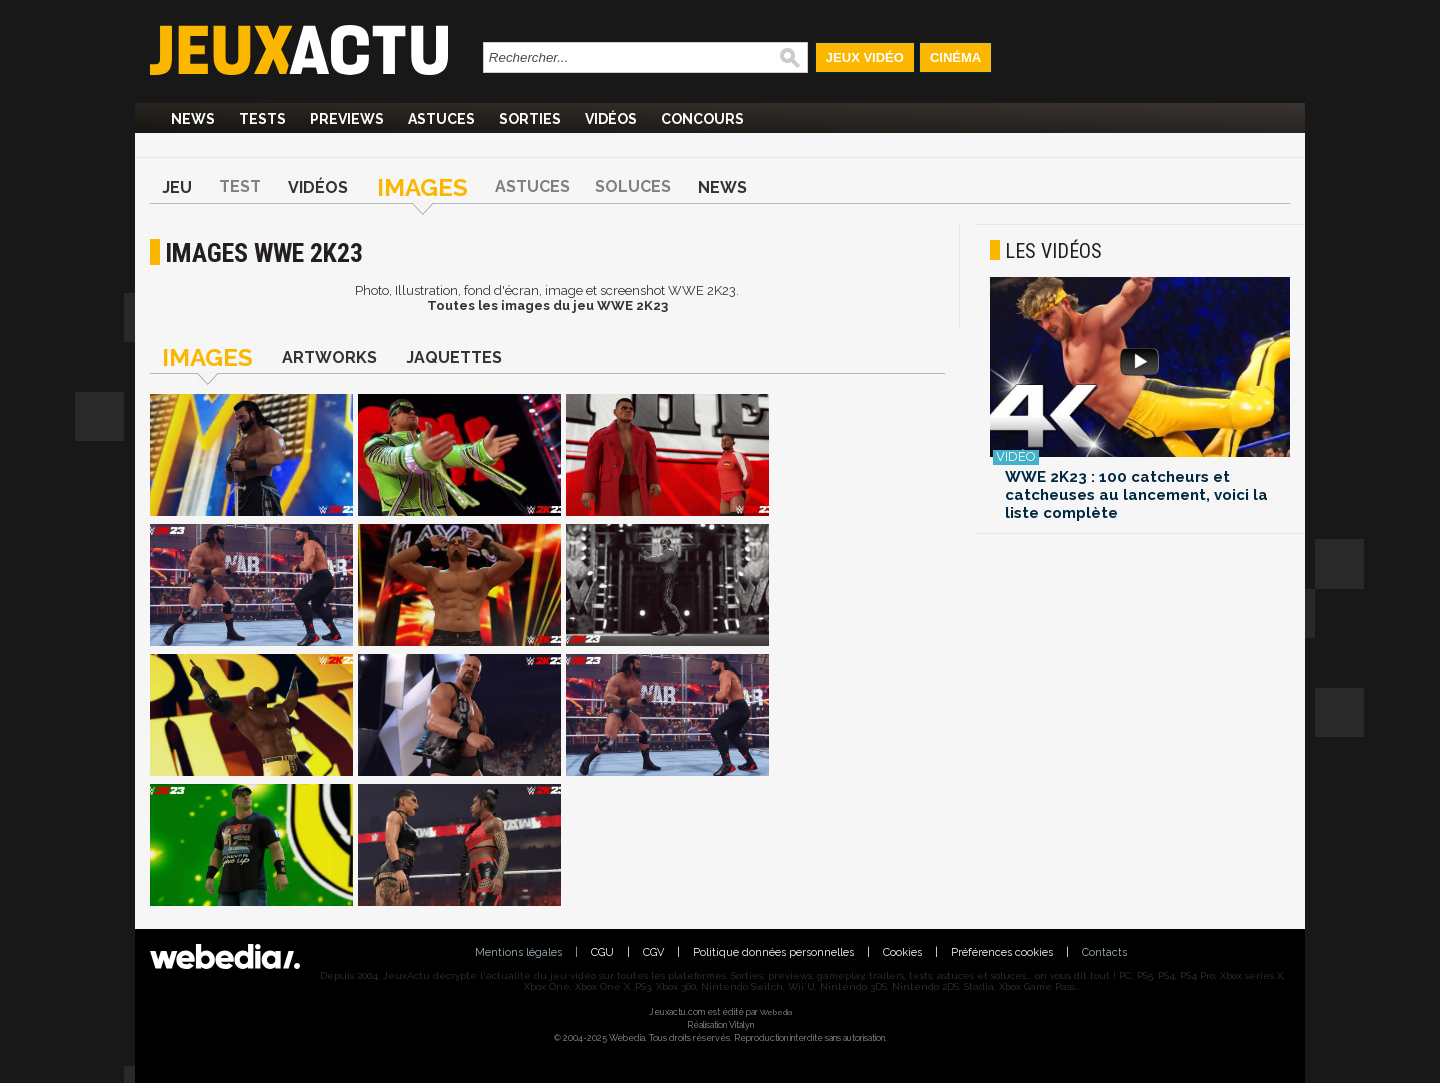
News (193, 119)
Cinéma (955, 57)
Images (422, 187)
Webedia (776, 1012)
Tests (262, 119)
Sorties (530, 119)
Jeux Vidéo (865, 57)
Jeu (177, 187)
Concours (702, 119)
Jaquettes (454, 357)
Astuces (441, 119)
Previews (347, 119)
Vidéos (611, 119)
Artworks (329, 357)
